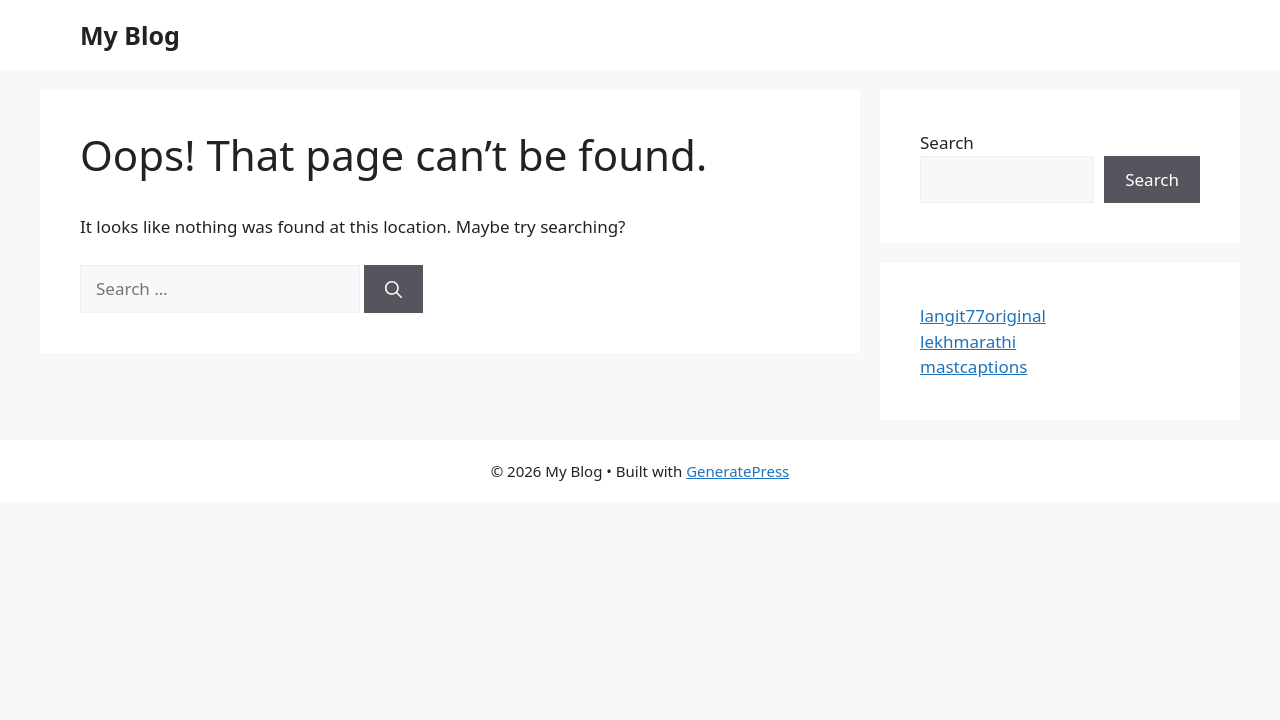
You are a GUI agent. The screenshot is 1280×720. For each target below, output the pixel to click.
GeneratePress (737, 471)
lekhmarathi (968, 341)
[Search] (393, 289)
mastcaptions (973, 366)
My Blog (130, 35)
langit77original (983, 315)
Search (947, 142)
